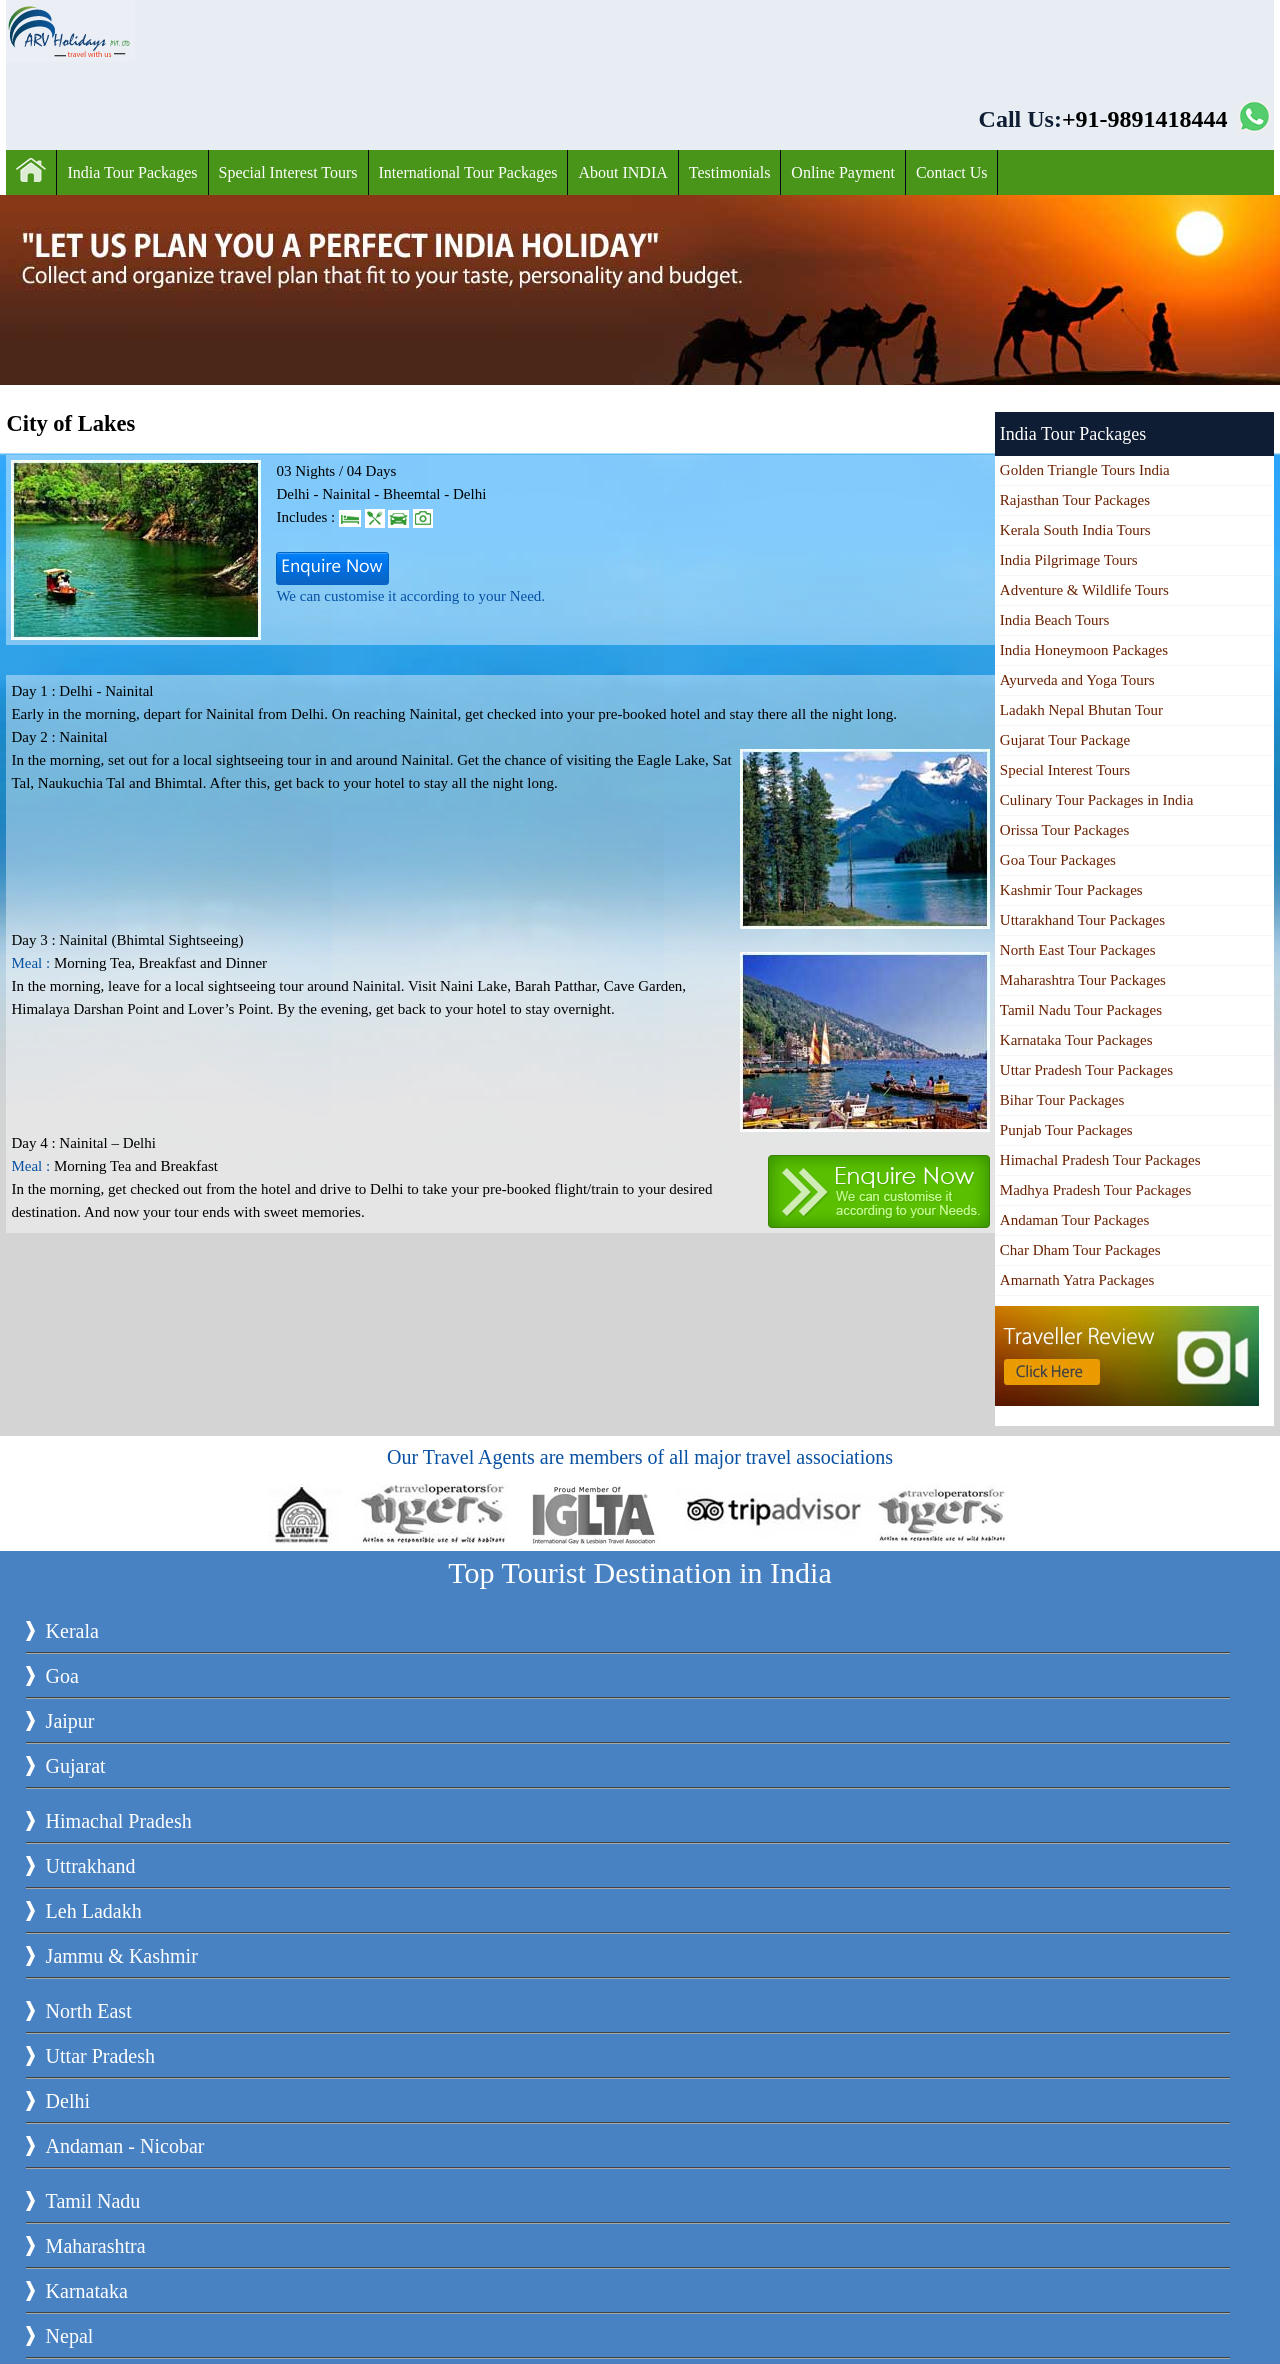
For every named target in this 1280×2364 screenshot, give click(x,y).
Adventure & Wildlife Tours (1084, 590)
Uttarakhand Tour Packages (1082, 920)
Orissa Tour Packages (1064, 830)
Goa (62, 1676)
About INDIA (622, 172)
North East (89, 2011)
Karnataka (87, 2291)
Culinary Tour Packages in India (1097, 800)
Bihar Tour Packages (1062, 1100)
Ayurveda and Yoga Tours (1077, 680)
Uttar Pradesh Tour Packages (1086, 1070)
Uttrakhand (91, 1866)
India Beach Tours (1054, 620)
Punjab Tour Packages (1066, 1130)
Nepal (70, 2336)
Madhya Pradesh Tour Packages (1096, 1190)
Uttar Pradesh (100, 2056)
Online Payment (843, 172)
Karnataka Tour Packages (1076, 1040)
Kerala (72, 1631)
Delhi (68, 2101)
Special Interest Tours (288, 172)
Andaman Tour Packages (1074, 1220)
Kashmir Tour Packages (1071, 890)
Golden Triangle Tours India (1085, 470)
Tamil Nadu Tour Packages (1081, 1010)
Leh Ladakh (94, 1911)
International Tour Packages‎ (468, 172)
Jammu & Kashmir (122, 1956)
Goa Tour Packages (1058, 860)
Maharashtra (96, 2246)
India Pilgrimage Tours (1069, 560)
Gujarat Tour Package (1065, 740)
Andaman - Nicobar (125, 2146)
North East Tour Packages (1078, 950)
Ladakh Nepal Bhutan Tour (1081, 710)
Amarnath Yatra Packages (1077, 1280)
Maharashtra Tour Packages (1083, 980)
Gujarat (76, 1766)
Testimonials (730, 172)
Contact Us (952, 172)
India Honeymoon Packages (1084, 650)
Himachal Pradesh (119, 1821)
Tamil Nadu (93, 2201)
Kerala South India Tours (1075, 530)
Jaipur (70, 1721)
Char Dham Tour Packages (1080, 1250)
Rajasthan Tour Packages (1075, 500)
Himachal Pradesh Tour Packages (1100, 1160)
